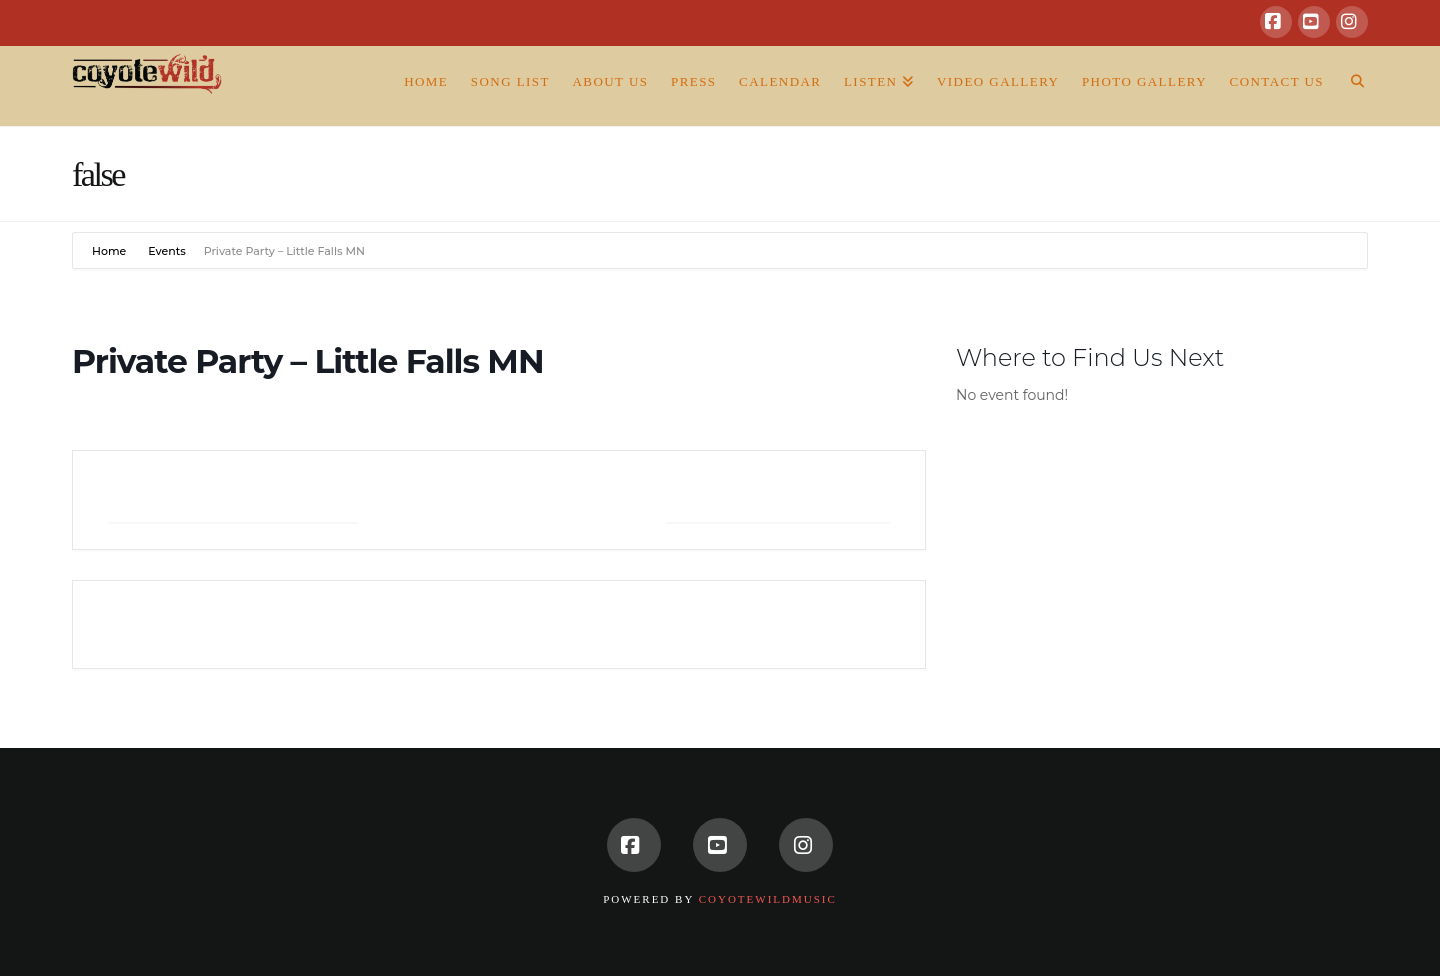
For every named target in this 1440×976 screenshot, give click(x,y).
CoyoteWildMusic (768, 899)
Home (110, 251)
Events (167, 251)
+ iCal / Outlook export (778, 499)
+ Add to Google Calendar (233, 499)
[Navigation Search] (1351, 86)
